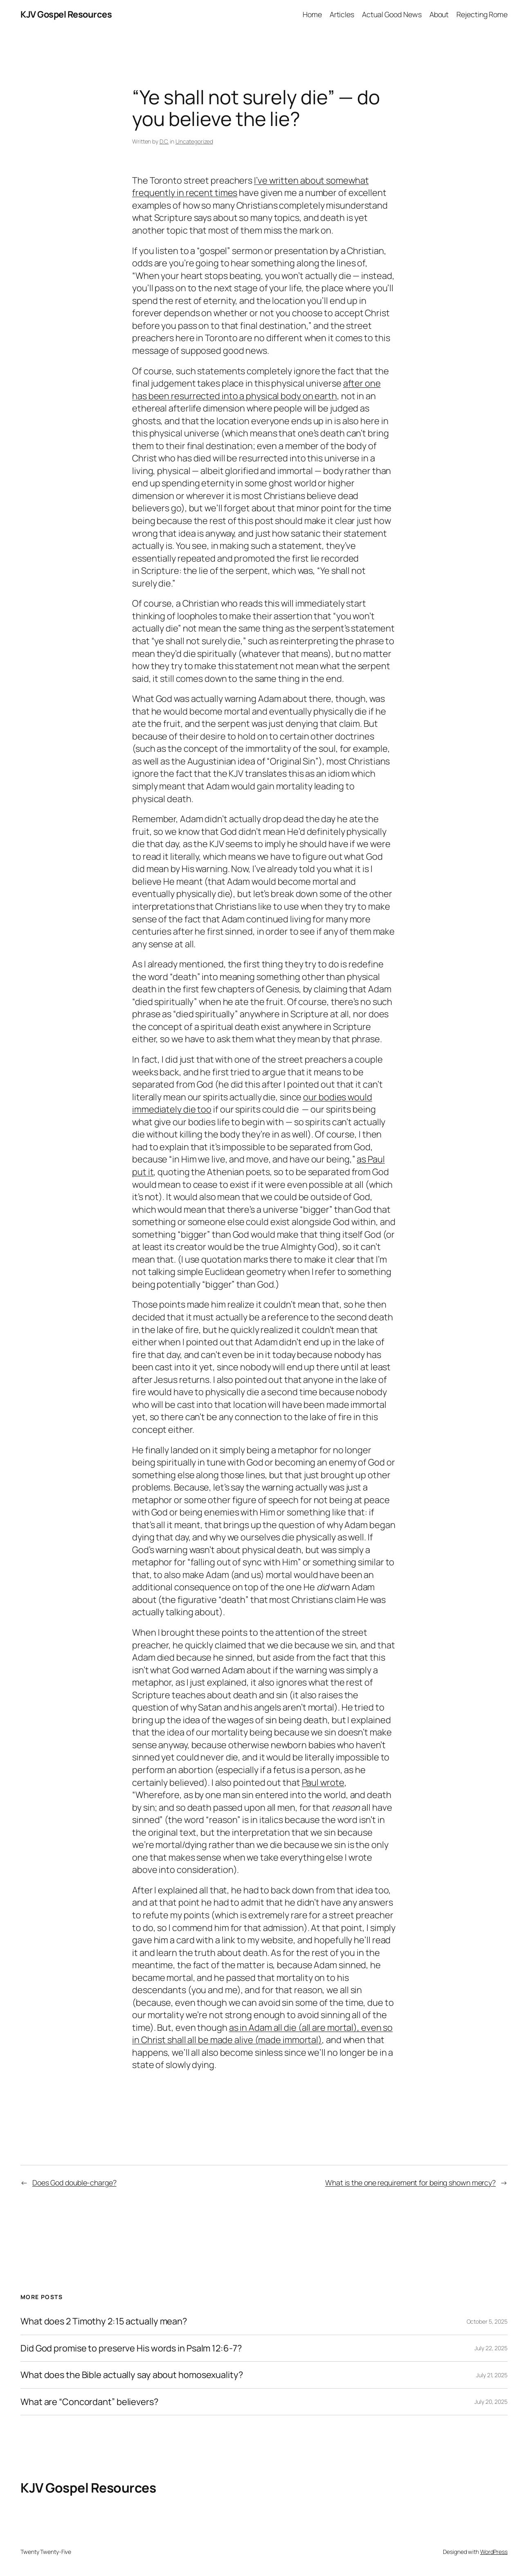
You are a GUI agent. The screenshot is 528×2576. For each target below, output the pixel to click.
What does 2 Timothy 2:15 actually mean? (103, 2321)
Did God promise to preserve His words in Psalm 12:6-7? (131, 2348)
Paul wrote (323, 1782)
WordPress (494, 2552)
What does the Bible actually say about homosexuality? (131, 2375)
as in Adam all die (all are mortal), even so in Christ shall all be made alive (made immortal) (262, 2033)
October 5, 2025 (487, 2321)
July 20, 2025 (491, 2401)
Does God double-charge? (74, 2182)
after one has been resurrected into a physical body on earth (256, 389)
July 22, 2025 (491, 2348)
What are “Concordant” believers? (89, 2402)
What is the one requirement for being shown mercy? (410, 2182)
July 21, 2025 (492, 2375)
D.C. (164, 141)
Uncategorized (194, 141)
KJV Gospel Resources (66, 14)
